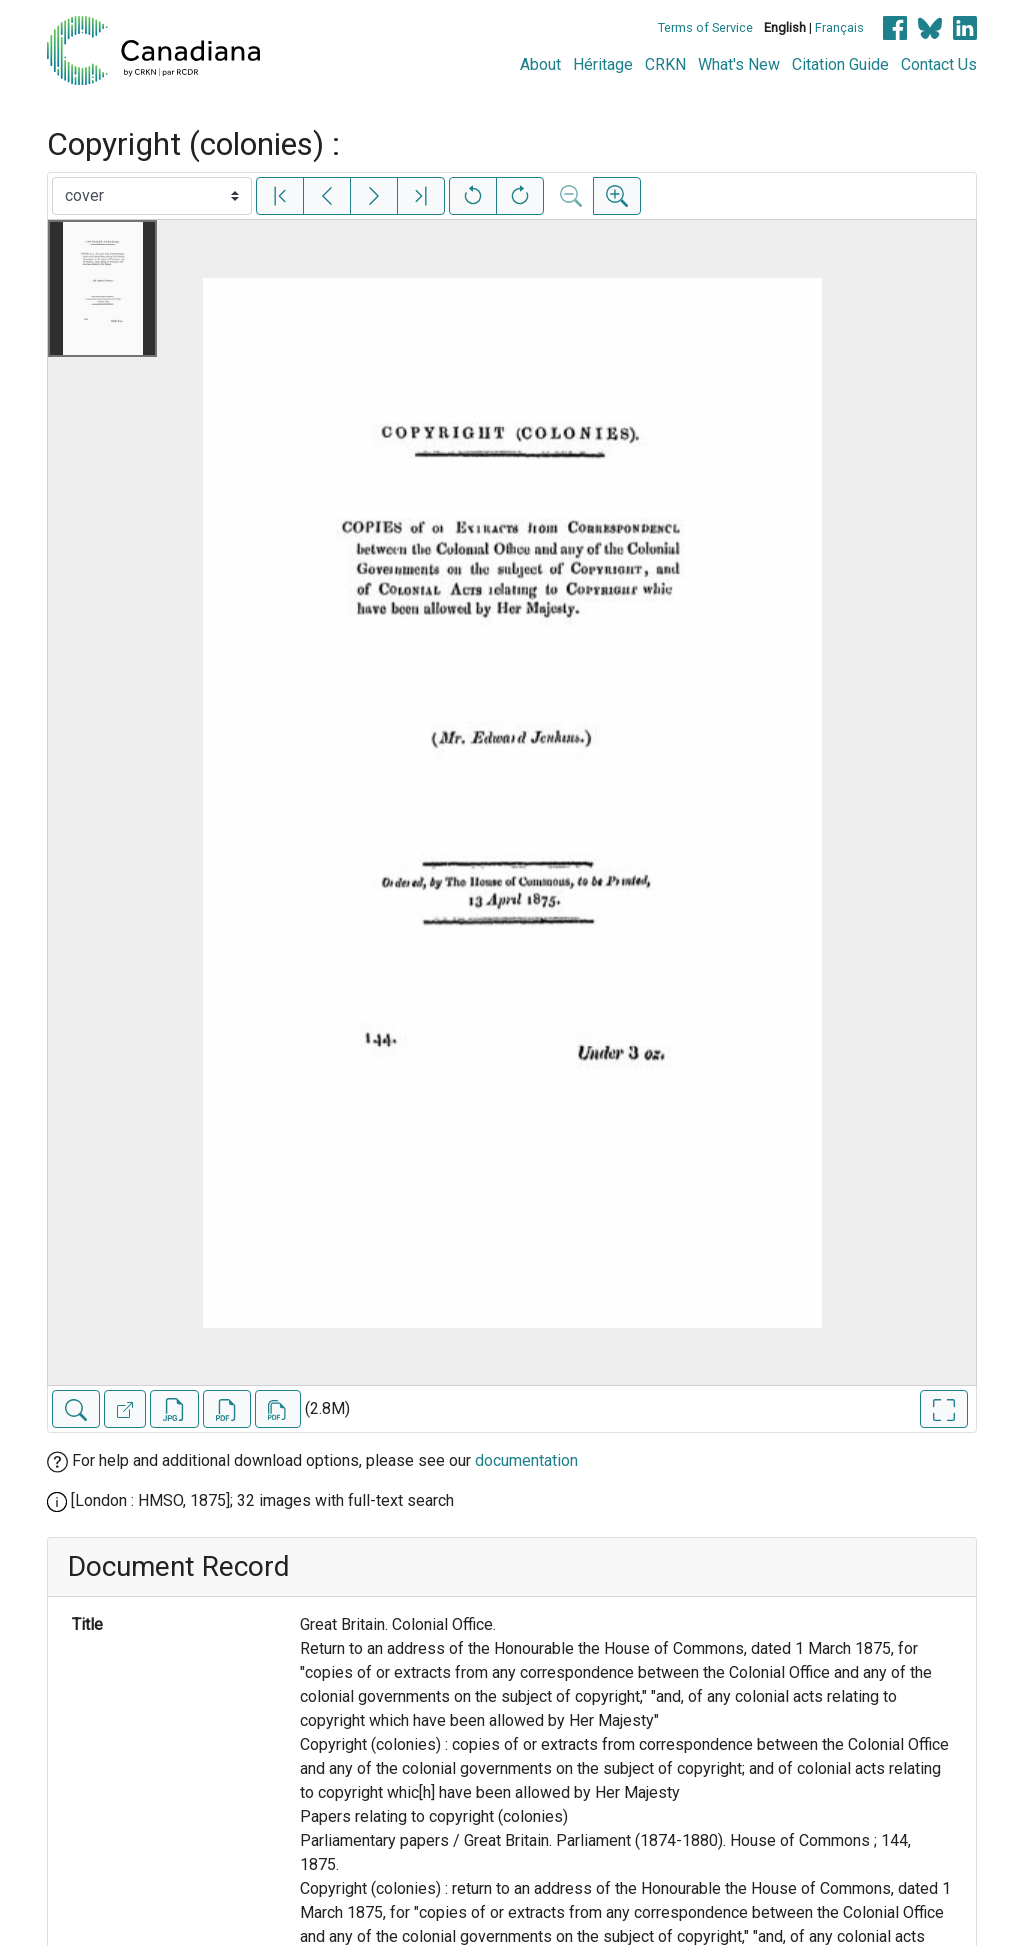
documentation (526, 1460)
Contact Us (939, 64)
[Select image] (152, 196)
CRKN (665, 64)
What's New (739, 64)
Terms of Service (705, 27)
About (540, 64)
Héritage (603, 64)
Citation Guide (840, 64)
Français (839, 27)
